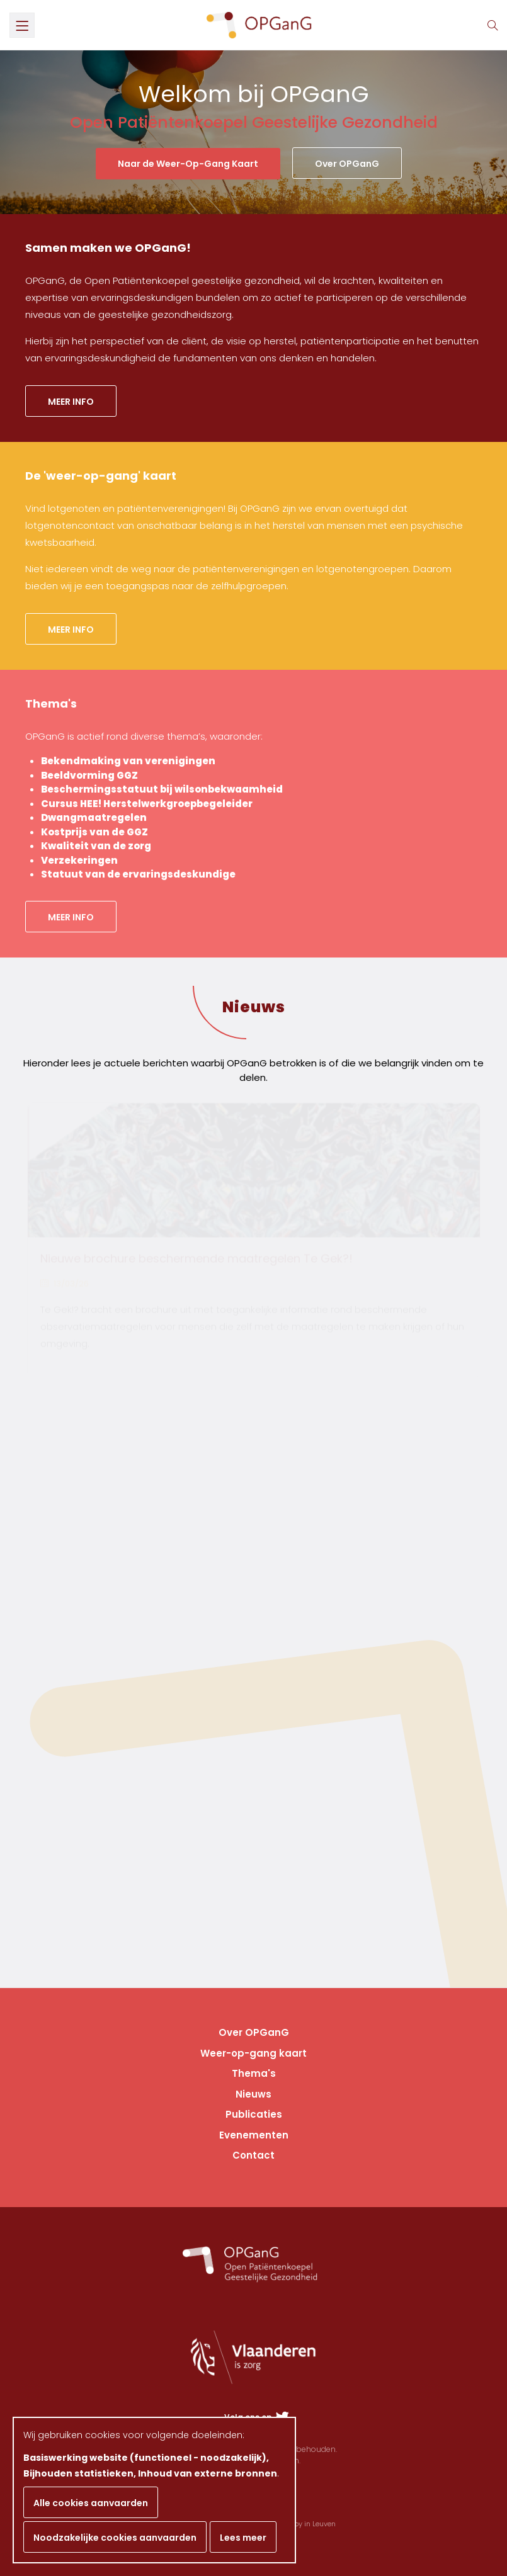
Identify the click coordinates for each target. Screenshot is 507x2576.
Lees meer (243, 2537)
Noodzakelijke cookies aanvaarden (115, 2537)
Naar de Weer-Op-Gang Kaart (188, 163)
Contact (253, 2155)
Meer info (71, 401)
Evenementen (253, 2135)
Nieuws (253, 1007)
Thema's (254, 2073)
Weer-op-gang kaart (253, 2053)
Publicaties (253, 2114)
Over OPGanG (347, 163)
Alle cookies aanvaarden (90, 2503)
